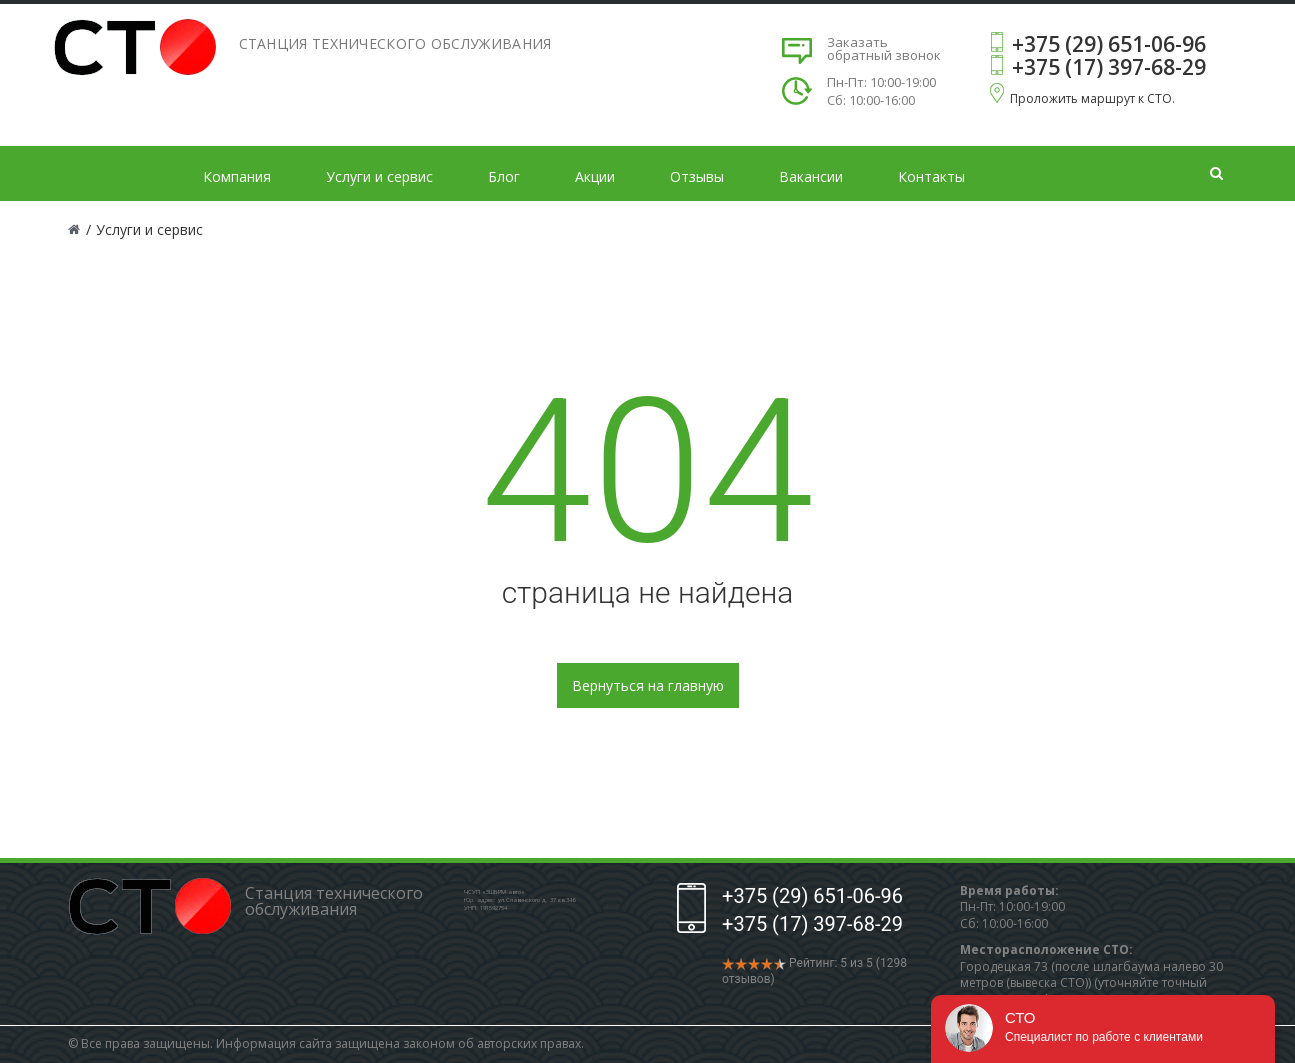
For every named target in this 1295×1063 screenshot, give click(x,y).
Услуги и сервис (379, 176)
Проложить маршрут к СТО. (1092, 98)
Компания (237, 176)
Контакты (931, 176)
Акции (595, 176)
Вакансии (811, 176)
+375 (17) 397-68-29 (1109, 67)
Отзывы (697, 176)
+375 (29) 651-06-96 (1109, 44)
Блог (504, 176)
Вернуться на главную (648, 685)
